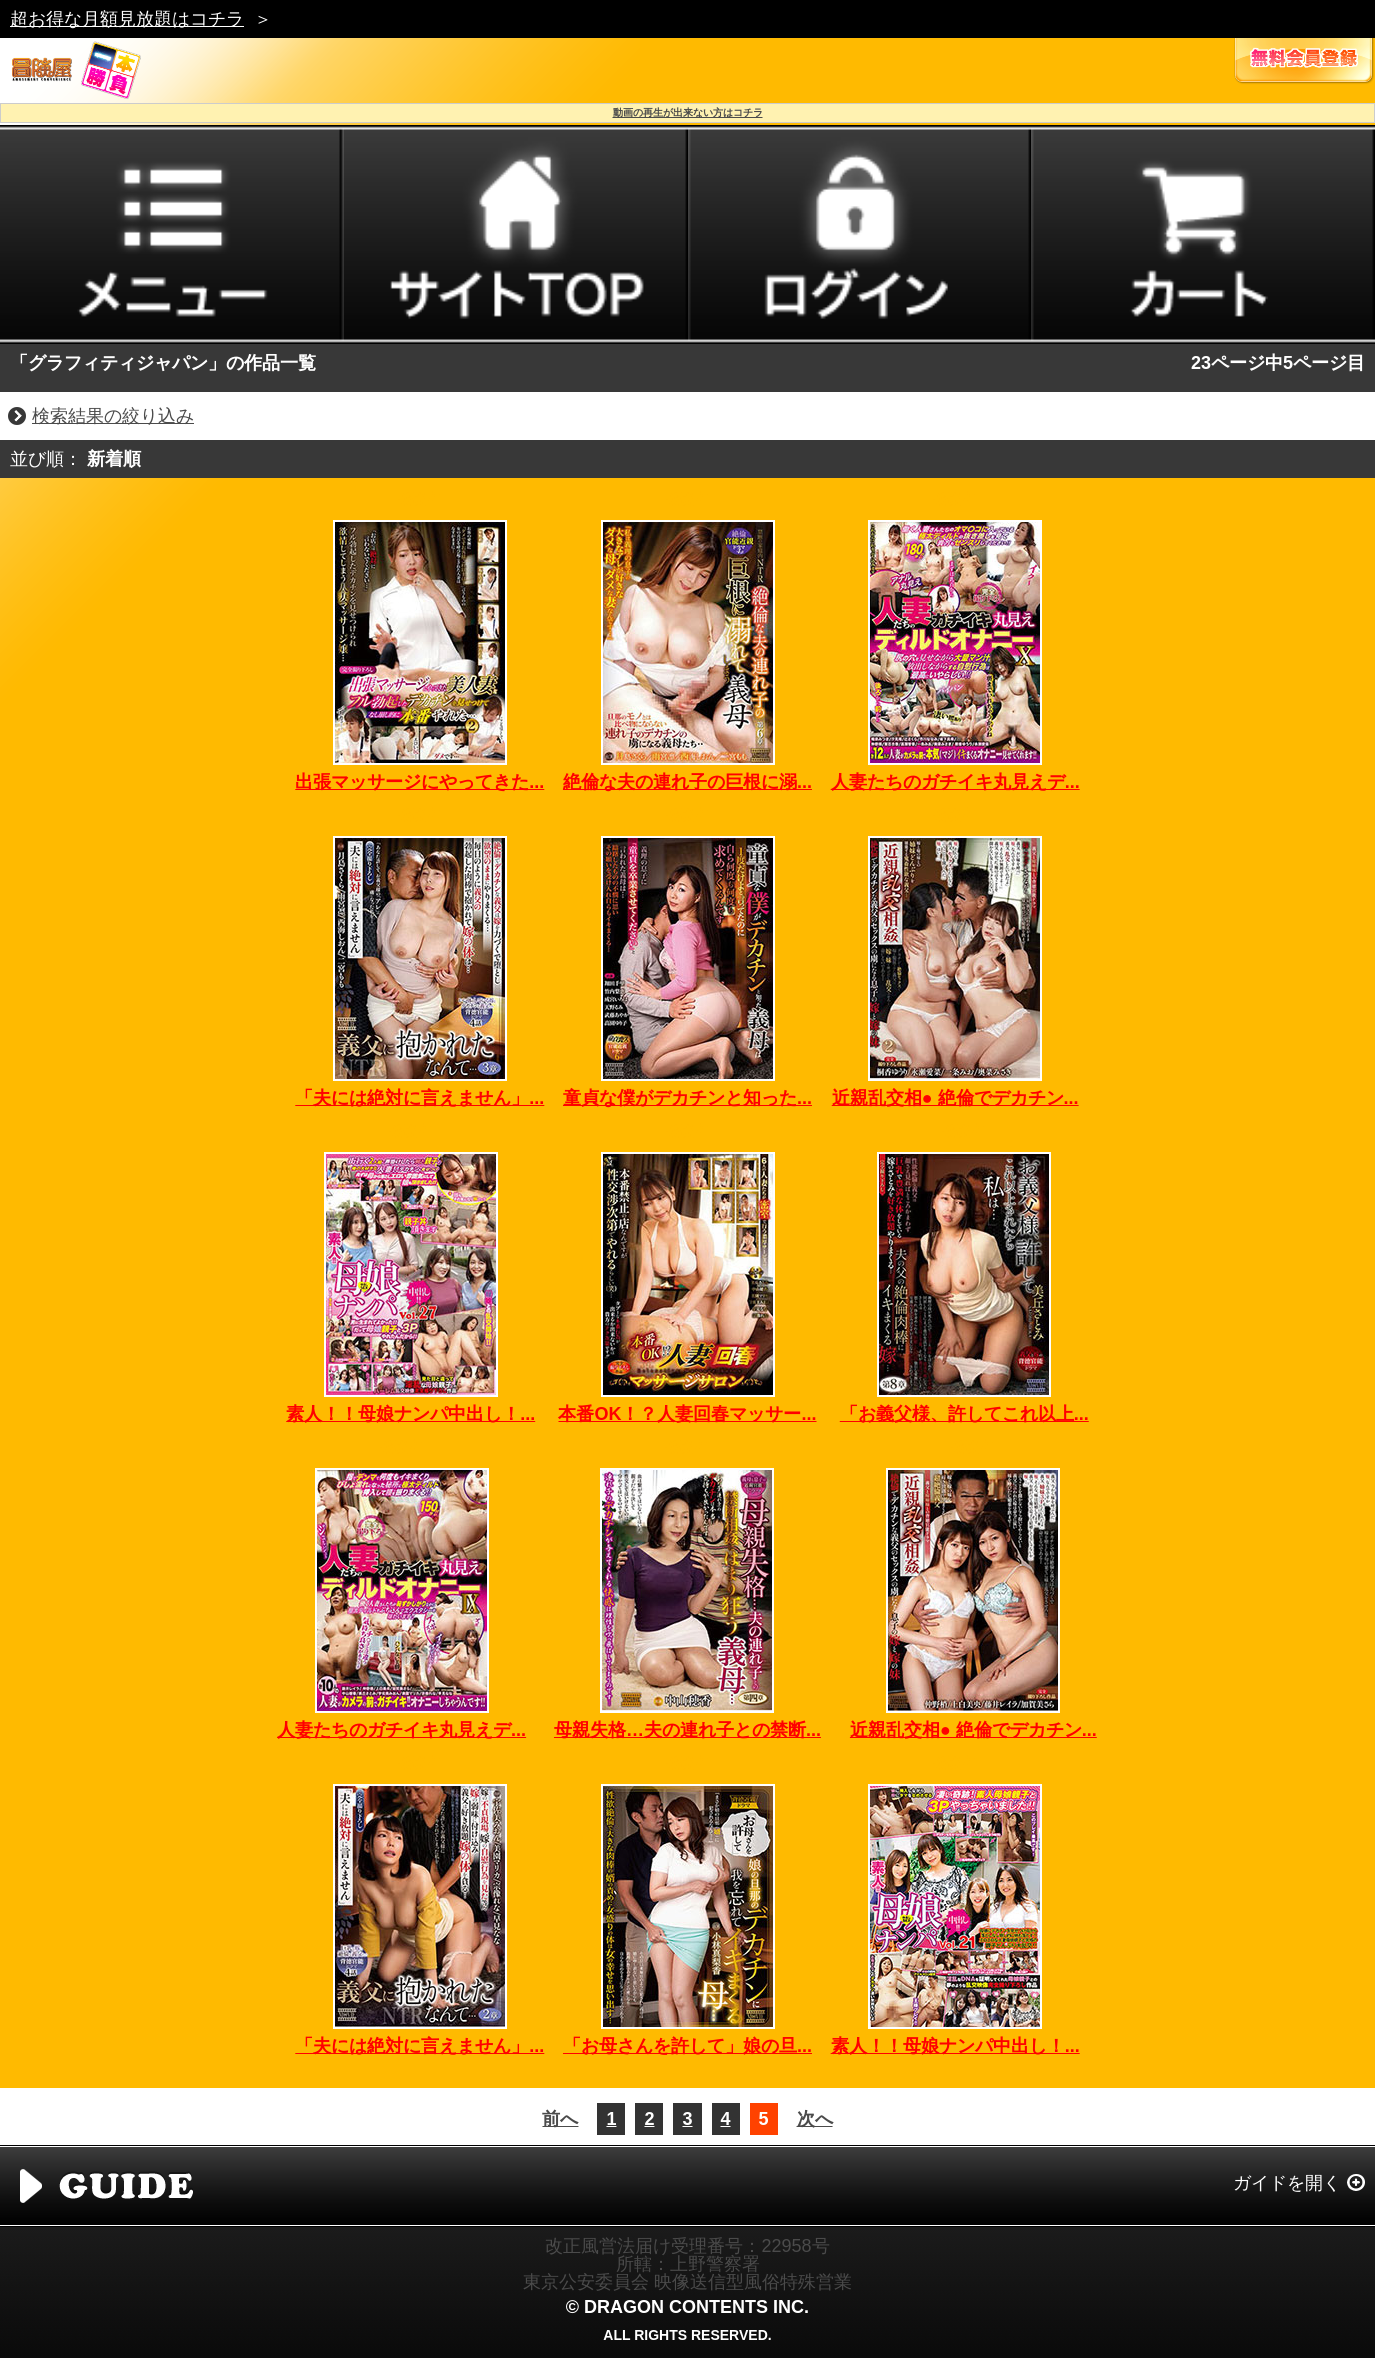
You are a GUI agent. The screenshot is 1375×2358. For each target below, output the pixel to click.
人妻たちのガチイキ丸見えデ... (955, 782)
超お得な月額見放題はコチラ (127, 19)
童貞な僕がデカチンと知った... (687, 1098)
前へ (560, 2119)
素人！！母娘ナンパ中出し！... (410, 1414)
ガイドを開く (1287, 2183)
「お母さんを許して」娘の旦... (687, 2046)
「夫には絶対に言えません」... (419, 1098)
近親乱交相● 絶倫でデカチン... (955, 1098)
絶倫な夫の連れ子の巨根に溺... (687, 782)
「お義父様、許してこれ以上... (964, 1414)
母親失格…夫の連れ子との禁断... (687, 1730)
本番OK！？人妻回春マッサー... (687, 1414)
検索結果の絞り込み (113, 416)
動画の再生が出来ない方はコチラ (688, 112)
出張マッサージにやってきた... (419, 782)
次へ (815, 2119)
